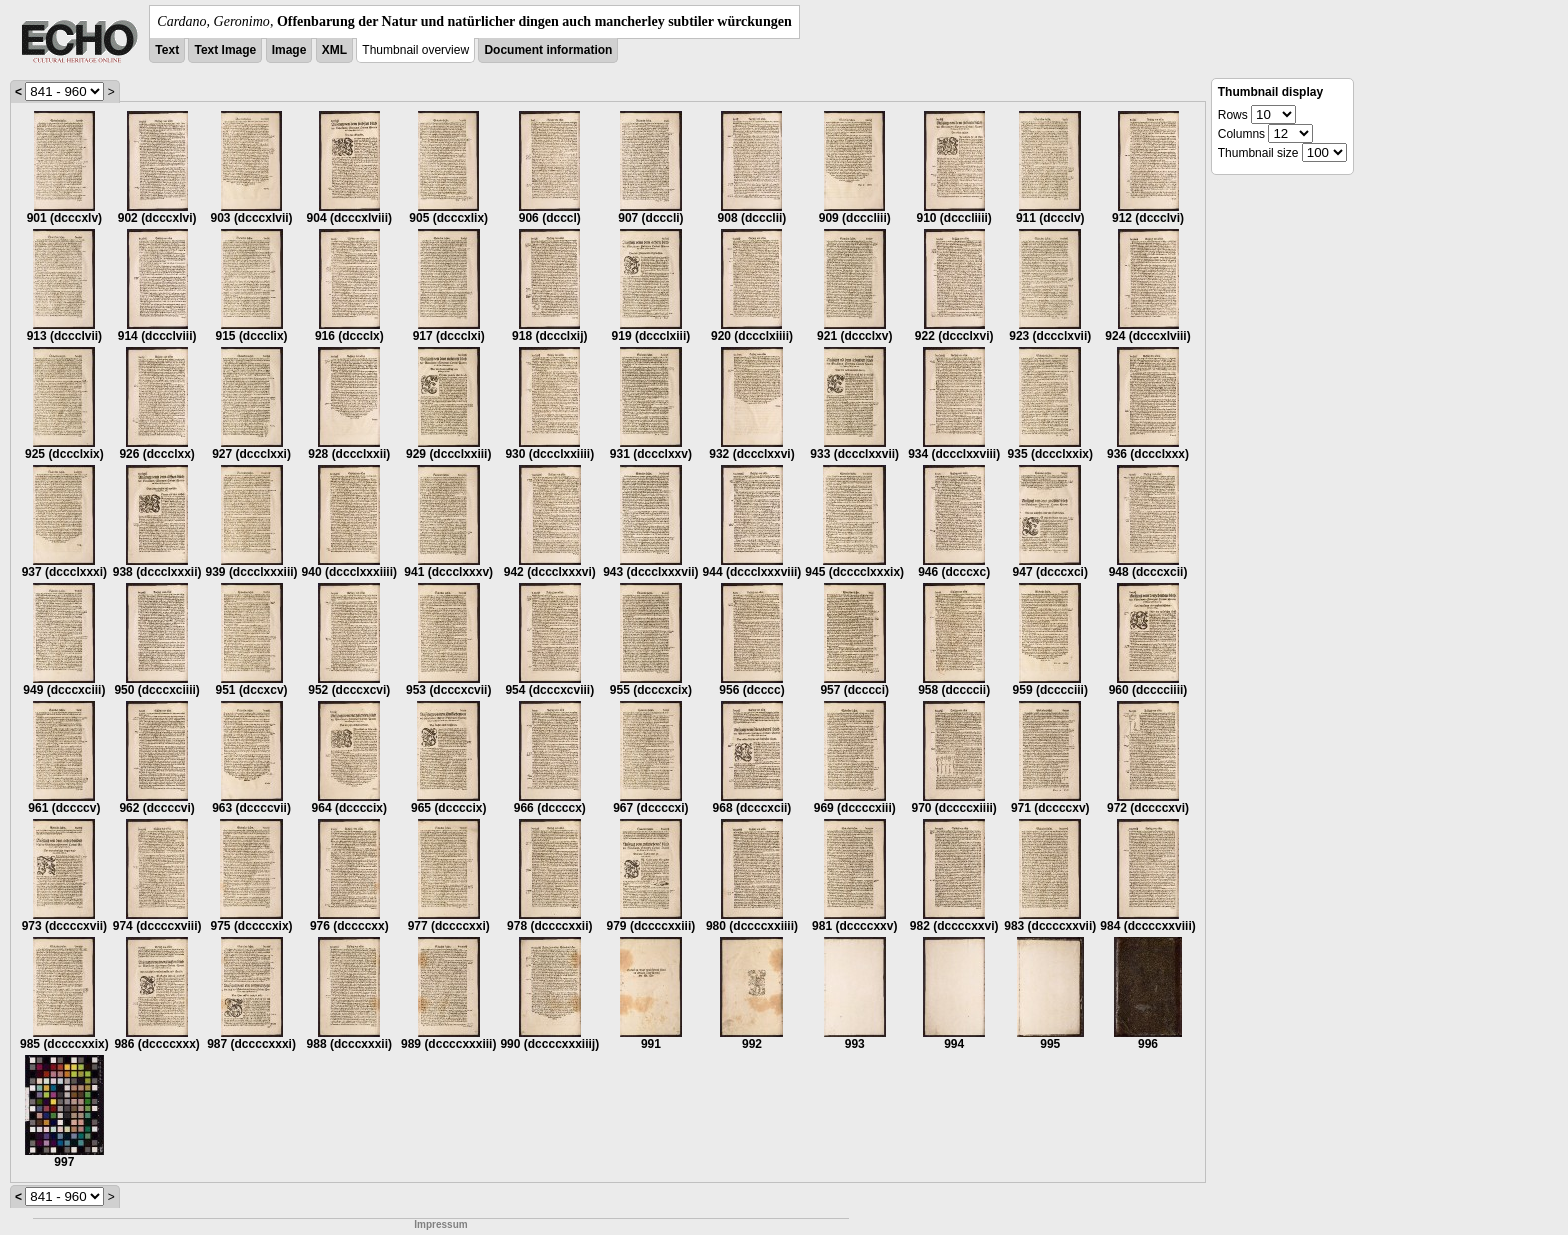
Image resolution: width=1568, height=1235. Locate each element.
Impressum (440, 1224)
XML (334, 50)
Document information (548, 50)
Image (289, 50)
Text (167, 50)
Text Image (225, 50)
